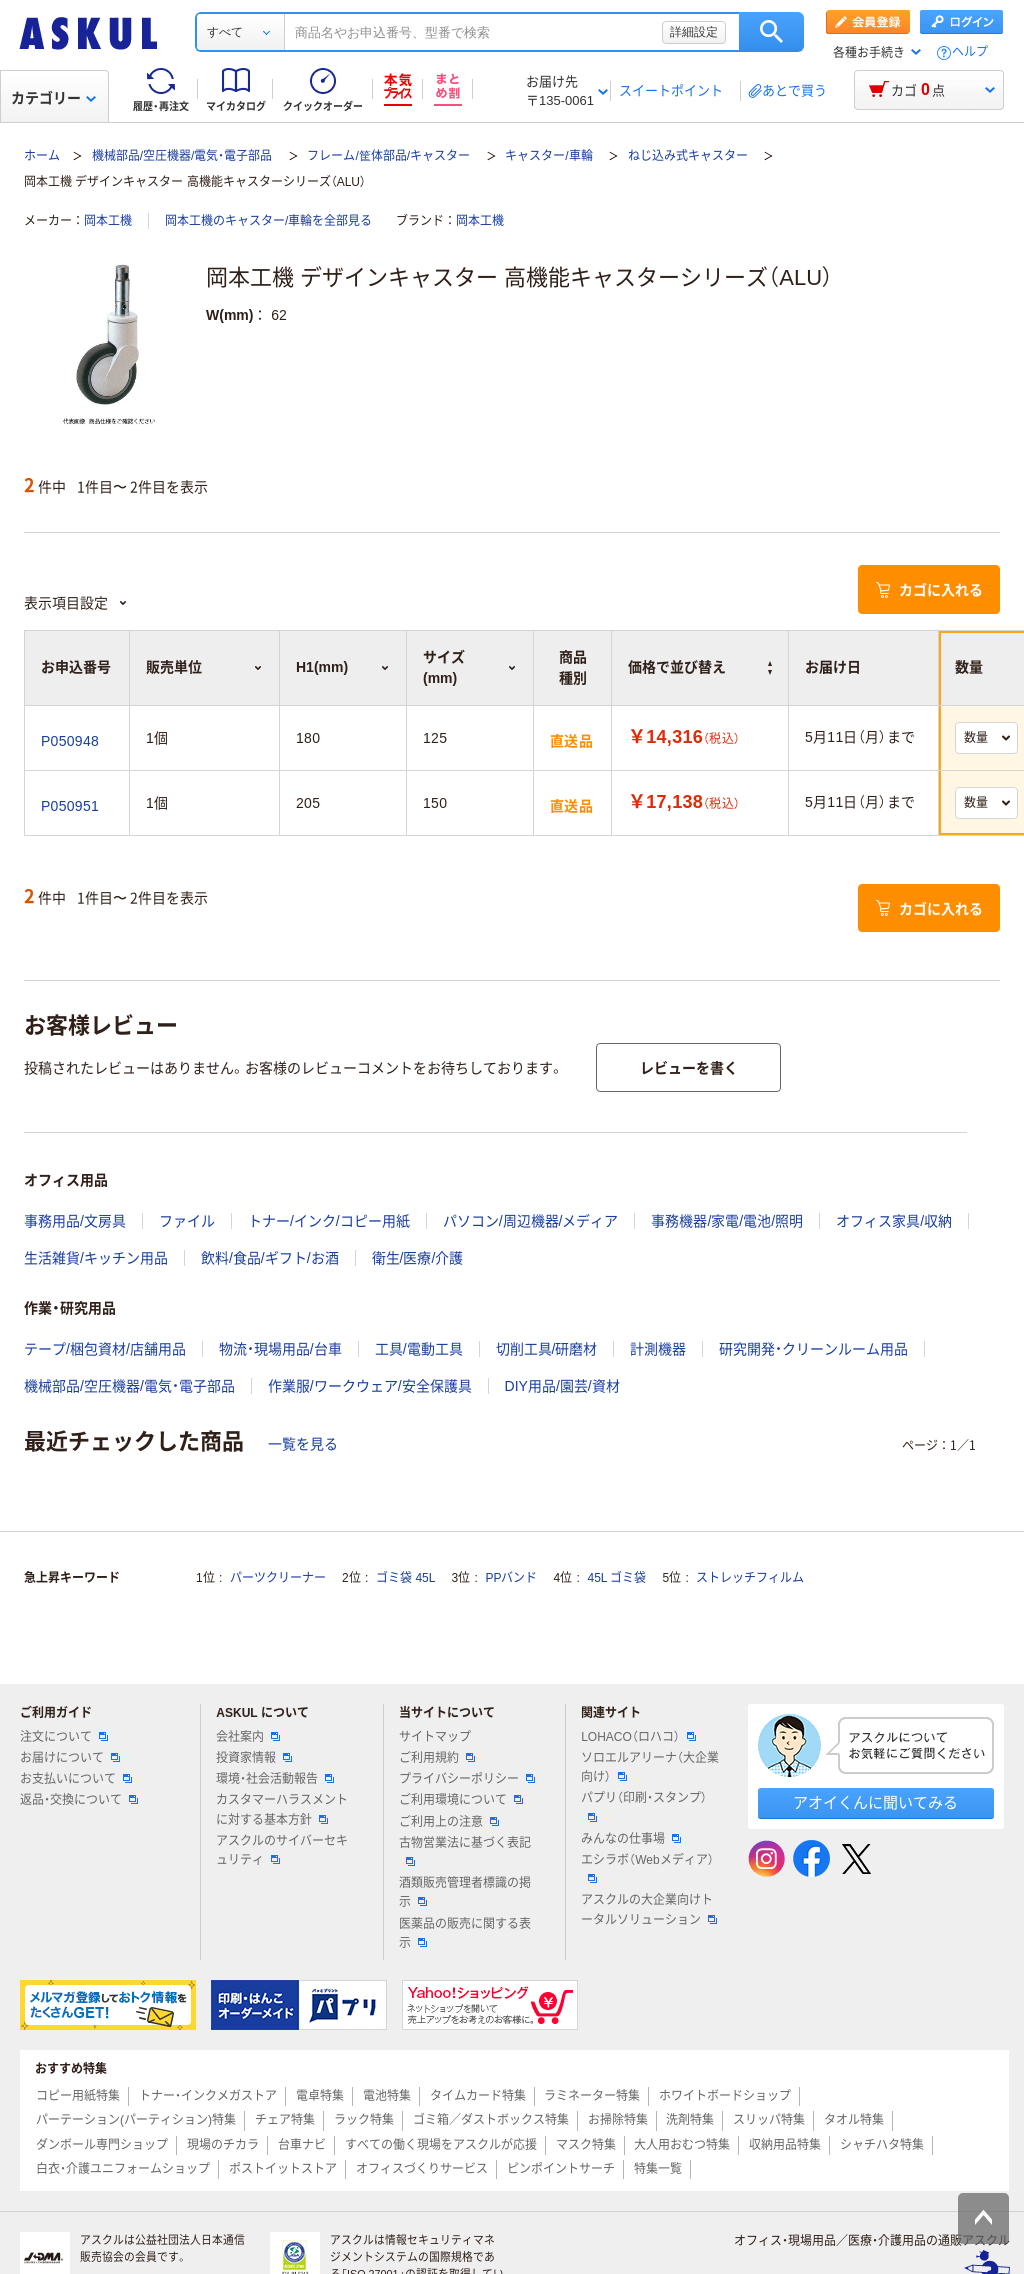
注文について (64, 1737)
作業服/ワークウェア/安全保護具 (370, 1386)
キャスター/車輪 (548, 156)
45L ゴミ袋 (617, 1578)
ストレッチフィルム (750, 1578)
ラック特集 (364, 2120)
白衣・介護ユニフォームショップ (123, 2169)
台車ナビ (302, 2145)
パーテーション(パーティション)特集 (136, 2120)
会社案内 (248, 1737)
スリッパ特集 (769, 2120)
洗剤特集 (690, 2120)
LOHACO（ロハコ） (638, 1737)
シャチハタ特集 (882, 2145)
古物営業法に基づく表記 (465, 1851)
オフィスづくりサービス (422, 2169)
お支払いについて (76, 1779)
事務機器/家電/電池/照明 (727, 1221)
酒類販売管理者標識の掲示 (465, 1892)
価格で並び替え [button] (700, 667)
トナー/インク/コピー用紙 (329, 1221)
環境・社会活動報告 (275, 1779)
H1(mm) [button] (343, 667)
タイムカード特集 (478, 2096)
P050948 (70, 741)
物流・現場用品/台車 (280, 1349)
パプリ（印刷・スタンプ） (644, 1806)
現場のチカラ (223, 2145)
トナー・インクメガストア (208, 2096)
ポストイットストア (283, 2169)
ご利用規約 (437, 1758)
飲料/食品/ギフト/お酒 (270, 1258)
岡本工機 (108, 221)
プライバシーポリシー (467, 1779)
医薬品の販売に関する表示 (465, 1933)
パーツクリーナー (278, 1578)
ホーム (42, 156)
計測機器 (658, 1349)
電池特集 (387, 2096)
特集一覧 (658, 2169)
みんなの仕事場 (631, 1839)
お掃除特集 (618, 2120)
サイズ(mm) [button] (470, 667)
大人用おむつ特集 (682, 2145)
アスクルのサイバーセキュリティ (282, 1850)
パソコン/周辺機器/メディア (531, 1221)
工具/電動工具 (419, 1349)
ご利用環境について (461, 1800)
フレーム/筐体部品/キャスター (388, 156)
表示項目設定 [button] (76, 603)
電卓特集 (320, 2096)
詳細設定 (694, 32)
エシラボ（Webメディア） (647, 1868)
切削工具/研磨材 (547, 1349)
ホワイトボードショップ (725, 2096)
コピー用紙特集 (78, 2096)
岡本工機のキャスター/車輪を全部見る (268, 221)
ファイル (187, 1221)
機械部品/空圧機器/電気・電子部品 (182, 156)
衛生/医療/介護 (418, 1258)
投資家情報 (254, 1758)
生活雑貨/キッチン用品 (96, 1258)
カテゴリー (53, 98)
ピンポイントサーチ (561, 2169)
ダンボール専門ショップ (102, 2145)
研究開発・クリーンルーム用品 (813, 1349)
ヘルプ (970, 52)
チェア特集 (285, 2120)
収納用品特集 (785, 2145)
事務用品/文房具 (75, 1221)
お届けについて (70, 1758)
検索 (771, 32)
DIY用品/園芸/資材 (562, 1386)
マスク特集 (586, 2145)
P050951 (70, 806)
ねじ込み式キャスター (688, 156)
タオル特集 (854, 2120)
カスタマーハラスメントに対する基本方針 (282, 1809)
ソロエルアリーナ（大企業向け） (650, 1767)
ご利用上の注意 (449, 1822)
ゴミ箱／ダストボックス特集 (491, 2120)
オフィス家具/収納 (894, 1221)
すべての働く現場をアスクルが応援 (441, 2145)
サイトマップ (435, 1737)
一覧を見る (303, 1444)
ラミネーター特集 (592, 2096)
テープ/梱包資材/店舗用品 (105, 1349)
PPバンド (511, 1578)
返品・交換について (79, 1800)
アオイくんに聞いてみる (875, 1802)
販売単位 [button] (204, 667)
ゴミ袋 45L (405, 1578)
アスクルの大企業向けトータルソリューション (649, 1909)
